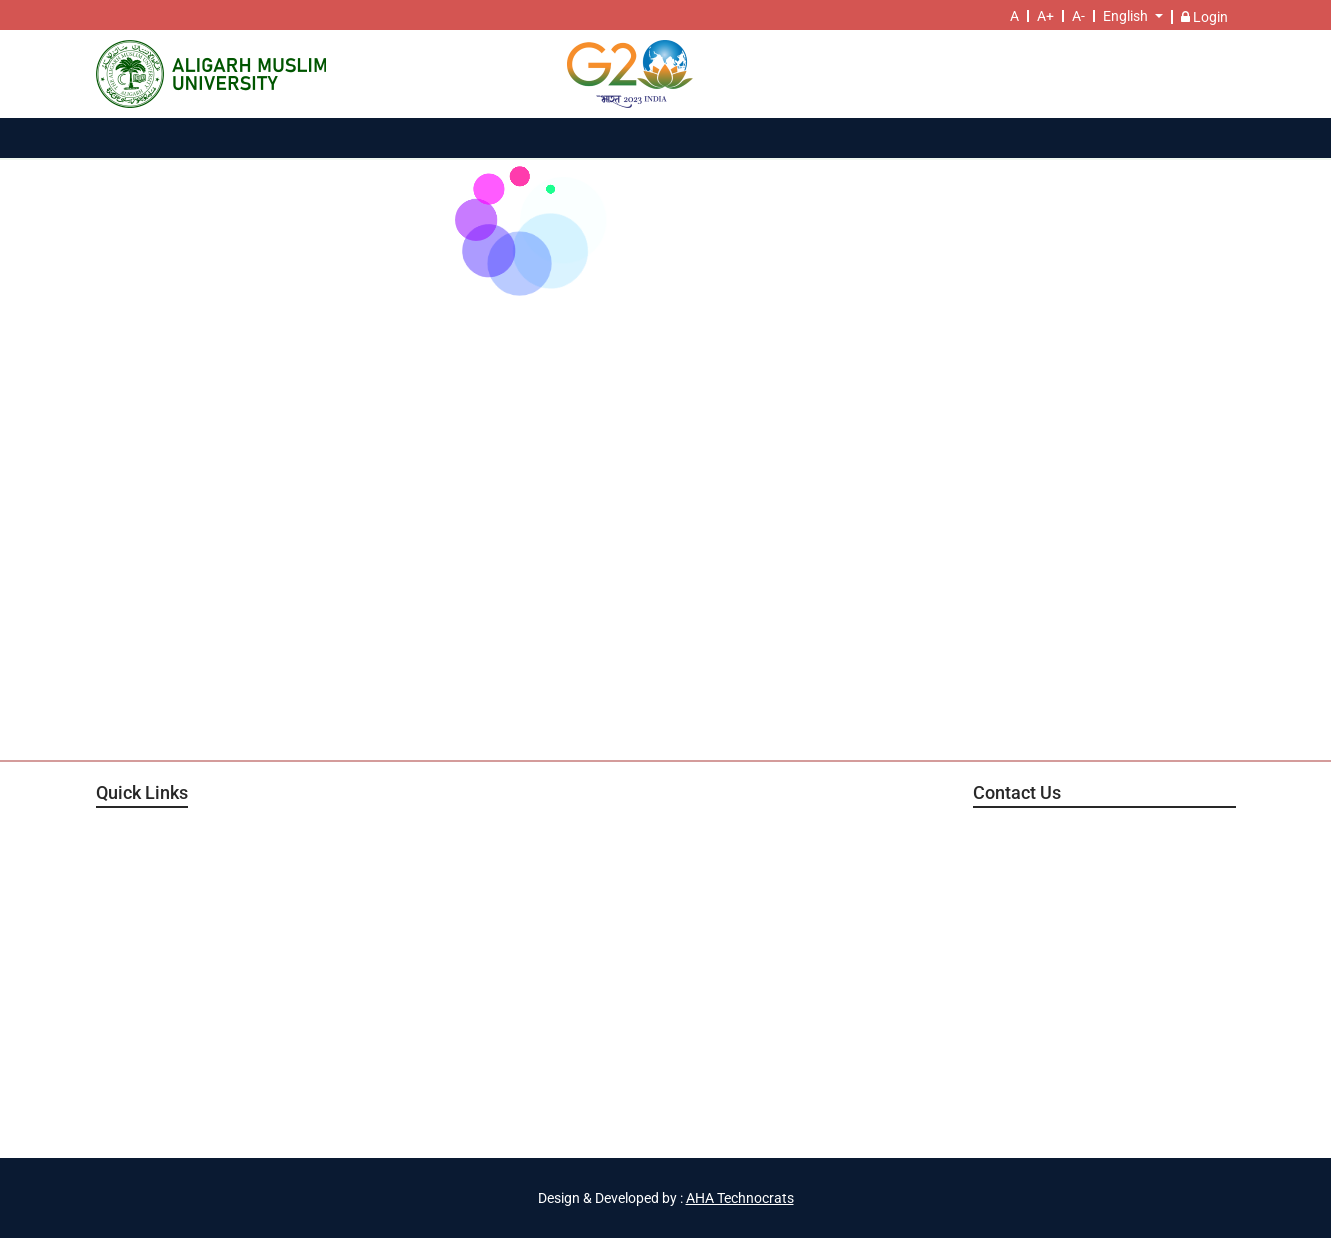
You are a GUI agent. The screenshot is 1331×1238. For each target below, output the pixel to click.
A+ (1045, 16)
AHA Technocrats (740, 1198)
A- (1078, 16)
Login (1204, 17)
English (1125, 16)
